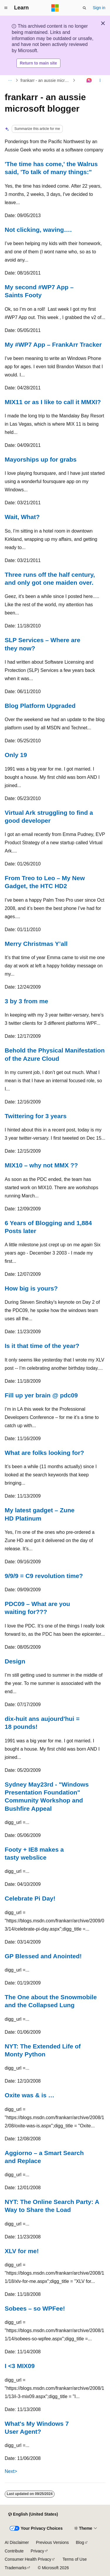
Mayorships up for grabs (41, 459)
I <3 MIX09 (20, 2365)
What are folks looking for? (44, 1452)
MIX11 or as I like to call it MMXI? (53, 402)
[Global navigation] (6, 8)
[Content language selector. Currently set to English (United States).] (33, 2514)
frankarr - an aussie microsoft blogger (46, 80)
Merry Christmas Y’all (36, 943)
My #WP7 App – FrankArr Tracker (53, 344)
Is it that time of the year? (42, 1345)
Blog (80, 2542)
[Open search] (84, 8)
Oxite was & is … (29, 2095)
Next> (11, 2471)
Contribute (14, 2551)
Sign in (99, 7)
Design (15, 1661)
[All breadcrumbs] (10, 80)
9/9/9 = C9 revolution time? (44, 1575)
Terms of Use (74, 2559)
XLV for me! (22, 2251)
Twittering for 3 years (36, 1116)
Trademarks (15, 2567)
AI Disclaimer (17, 2542)
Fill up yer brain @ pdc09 (41, 1395)
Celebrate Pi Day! (30, 1898)
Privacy (37, 2551)
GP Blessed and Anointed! (43, 1956)
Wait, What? (22, 516)
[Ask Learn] (89, 80)
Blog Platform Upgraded (40, 705)
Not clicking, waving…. (38, 229)
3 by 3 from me (26, 1001)
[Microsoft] (55, 8)
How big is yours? (31, 1288)
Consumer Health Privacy (28, 2559)
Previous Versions (52, 2542)
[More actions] (100, 80)
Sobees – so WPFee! (35, 2308)
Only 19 (16, 754)
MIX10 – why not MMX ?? (41, 1165)
